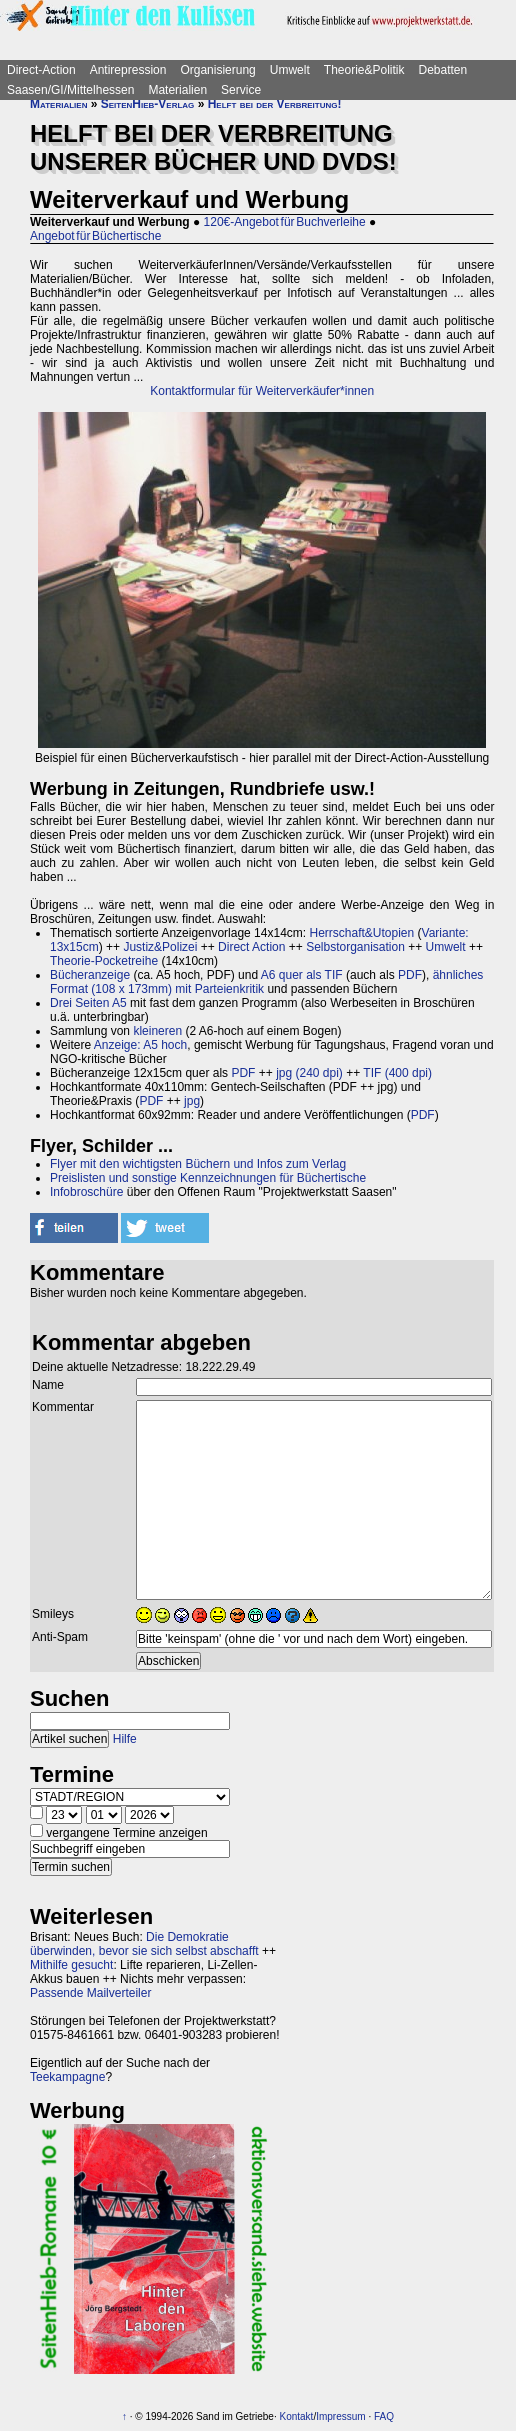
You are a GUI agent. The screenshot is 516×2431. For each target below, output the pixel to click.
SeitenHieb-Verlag (148, 104)
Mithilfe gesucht (71, 1965)
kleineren (157, 1031)
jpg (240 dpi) (309, 1073)
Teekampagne (67, 2077)
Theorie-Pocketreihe (104, 961)
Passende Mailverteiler (90, 1993)
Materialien (177, 90)
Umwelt (290, 70)
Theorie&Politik (364, 70)
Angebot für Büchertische (95, 236)
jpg (192, 1101)
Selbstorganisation (355, 947)
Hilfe (125, 1739)
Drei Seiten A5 (88, 1003)
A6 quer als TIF (302, 975)
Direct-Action (41, 70)
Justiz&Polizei (160, 947)
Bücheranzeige (90, 975)
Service (241, 90)
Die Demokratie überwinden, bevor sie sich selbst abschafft (144, 1944)
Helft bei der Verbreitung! (275, 104)
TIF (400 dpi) (397, 1073)
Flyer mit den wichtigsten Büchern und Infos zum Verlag (198, 1164)
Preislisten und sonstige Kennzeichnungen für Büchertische (208, 1178)
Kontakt (296, 2416)
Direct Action (251, 947)
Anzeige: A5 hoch (140, 1045)
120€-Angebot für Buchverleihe (285, 222)
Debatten (443, 70)
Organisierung (217, 70)
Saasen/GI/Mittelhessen (70, 90)
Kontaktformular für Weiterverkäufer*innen (262, 391)
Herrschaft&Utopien (361, 933)
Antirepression (128, 70)
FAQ (384, 2416)
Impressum (340, 2416)
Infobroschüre (86, 1192)
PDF (410, 975)
